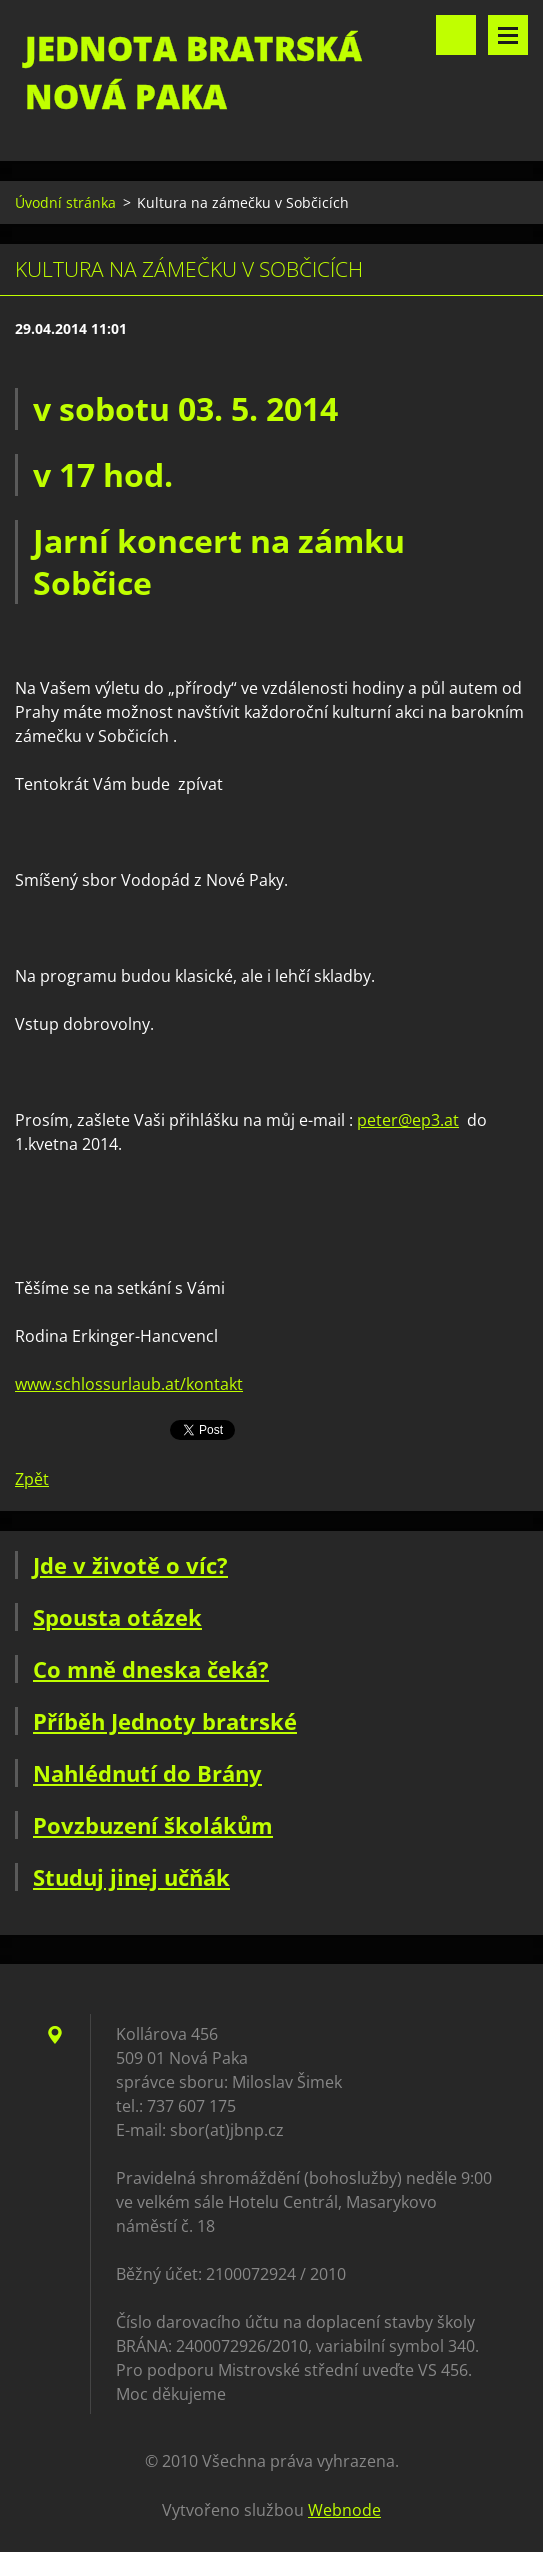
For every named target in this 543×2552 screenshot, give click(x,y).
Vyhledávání (456, 35)
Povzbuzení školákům (153, 1825)
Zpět (32, 1479)
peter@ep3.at (408, 1120)
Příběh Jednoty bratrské (165, 1721)
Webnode (344, 2510)
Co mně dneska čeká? (151, 1669)
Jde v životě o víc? (130, 1565)
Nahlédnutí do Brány (147, 1773)
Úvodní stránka (65, 202)
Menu (508, 35)
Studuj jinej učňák (131, 1877)
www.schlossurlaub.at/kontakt (129, 1384)
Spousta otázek (117, 1617)
